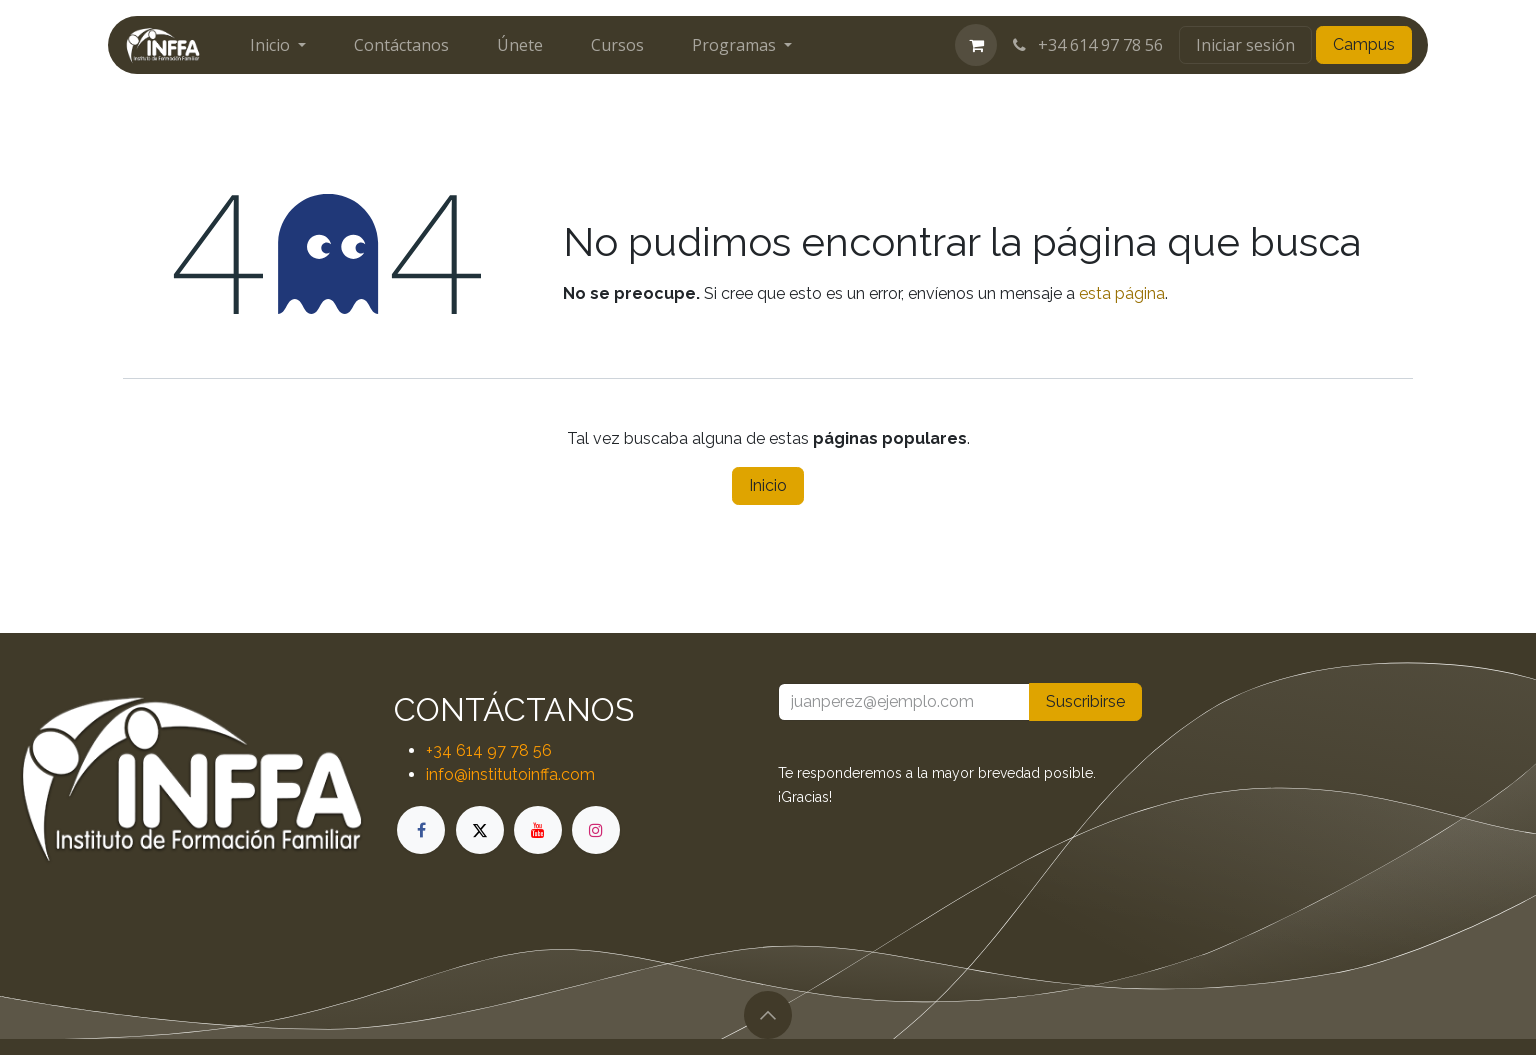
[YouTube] (538, 830)
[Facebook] (421, 830)
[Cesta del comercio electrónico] (976, 45)
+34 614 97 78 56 (1086, 45)
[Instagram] (596, 830)
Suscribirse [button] (1085, 701)
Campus (1364, 44)
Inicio (768, 485)
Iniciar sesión (1245, 45)
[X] (480, 830)
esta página (1122, 293)
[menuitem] (278, 45)
